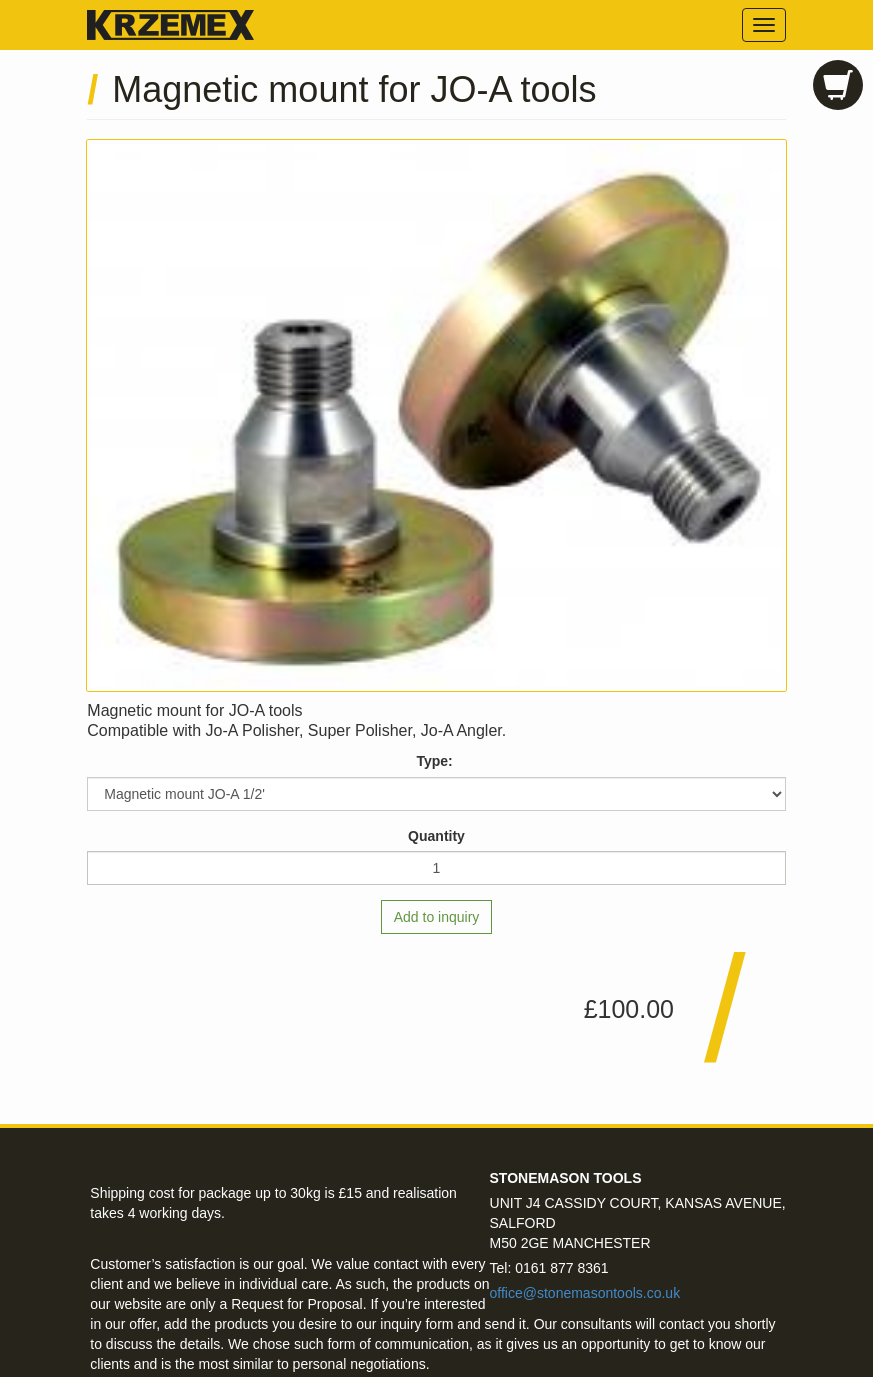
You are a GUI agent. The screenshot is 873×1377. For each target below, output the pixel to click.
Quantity (436, 836)
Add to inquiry (437, 917)
